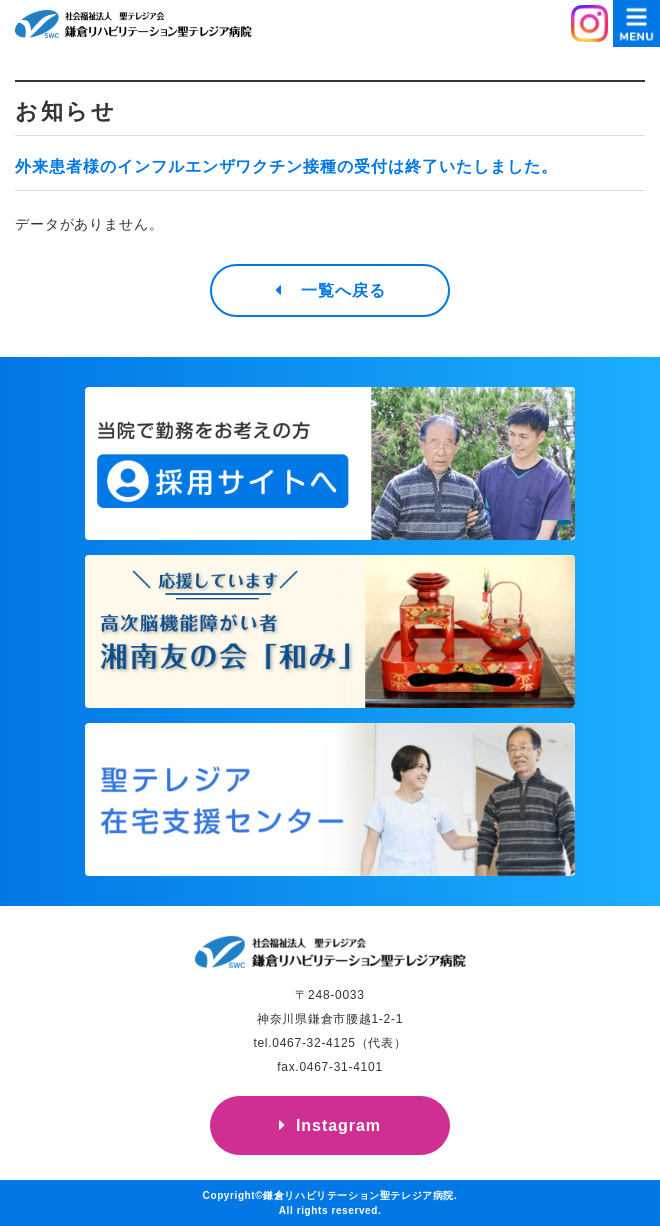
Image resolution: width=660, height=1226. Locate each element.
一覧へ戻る (343, 290)
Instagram (338, 1125)
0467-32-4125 (313, 1043)
